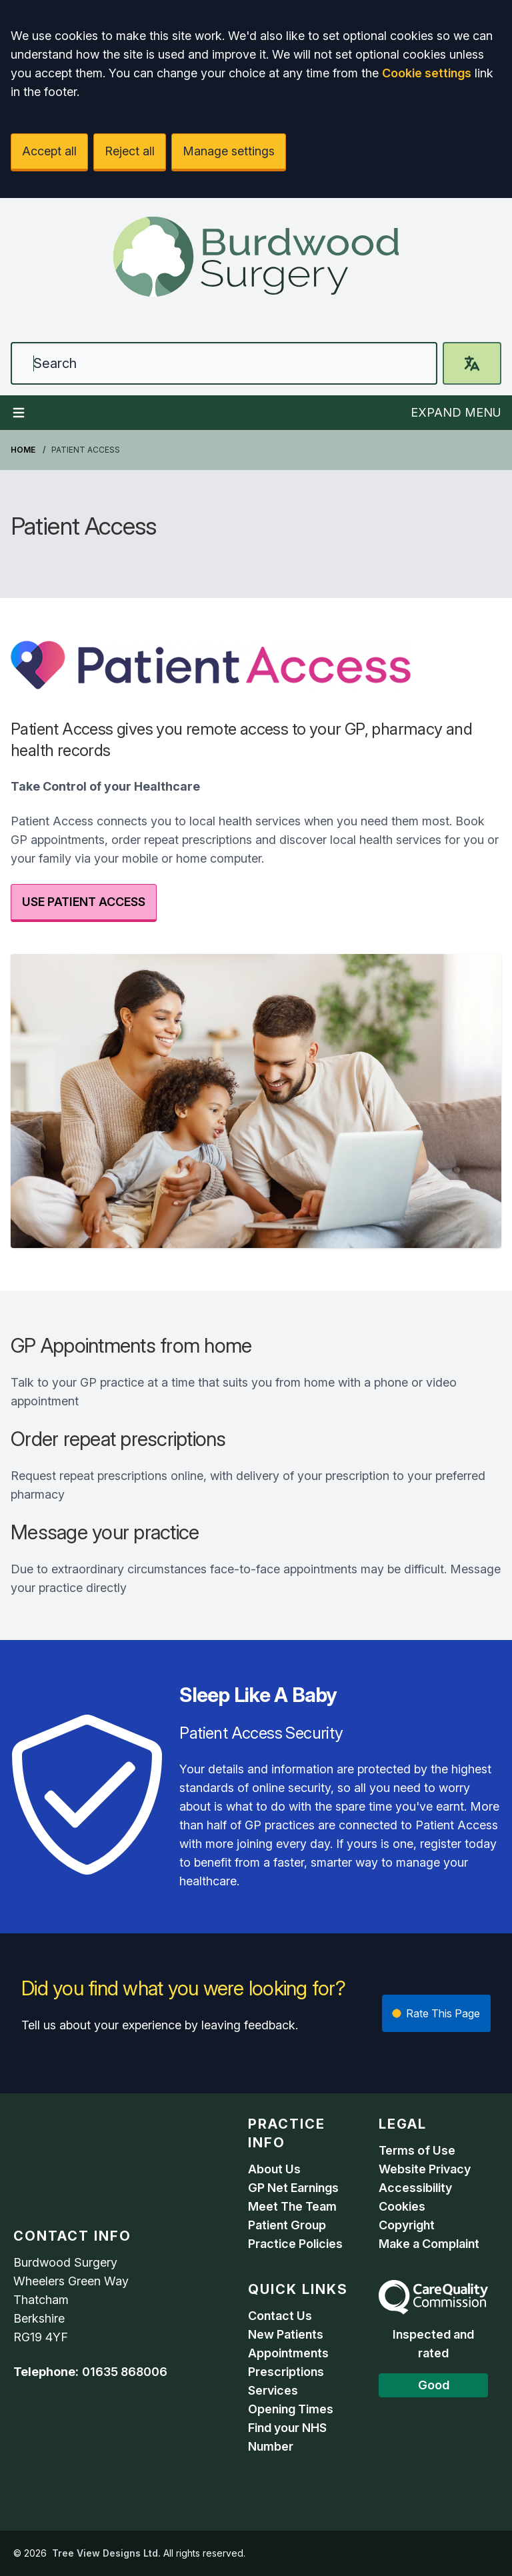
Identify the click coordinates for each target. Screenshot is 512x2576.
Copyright (407, 2225)
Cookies (402, 2206)
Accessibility (415, 2188)
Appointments (288, 2353)
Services (273, 2390)
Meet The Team (292, 2206)
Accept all (49, 151)
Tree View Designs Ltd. (106, 2553)
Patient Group (287, 2225)
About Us (274, 2169)
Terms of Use (417, 2150)
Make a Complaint (429, 2244)
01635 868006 (124, 2372)
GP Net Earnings (293, 2188)
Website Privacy (425, 2169)
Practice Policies (295, 2244)
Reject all (130, 151)
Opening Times (290, 2409)
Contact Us (280, 2316)
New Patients (285, 2334)
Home (23, 450)
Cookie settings (426, 73)
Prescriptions (286, 2372)
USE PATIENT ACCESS (83, 902)
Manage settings (229, 151)
